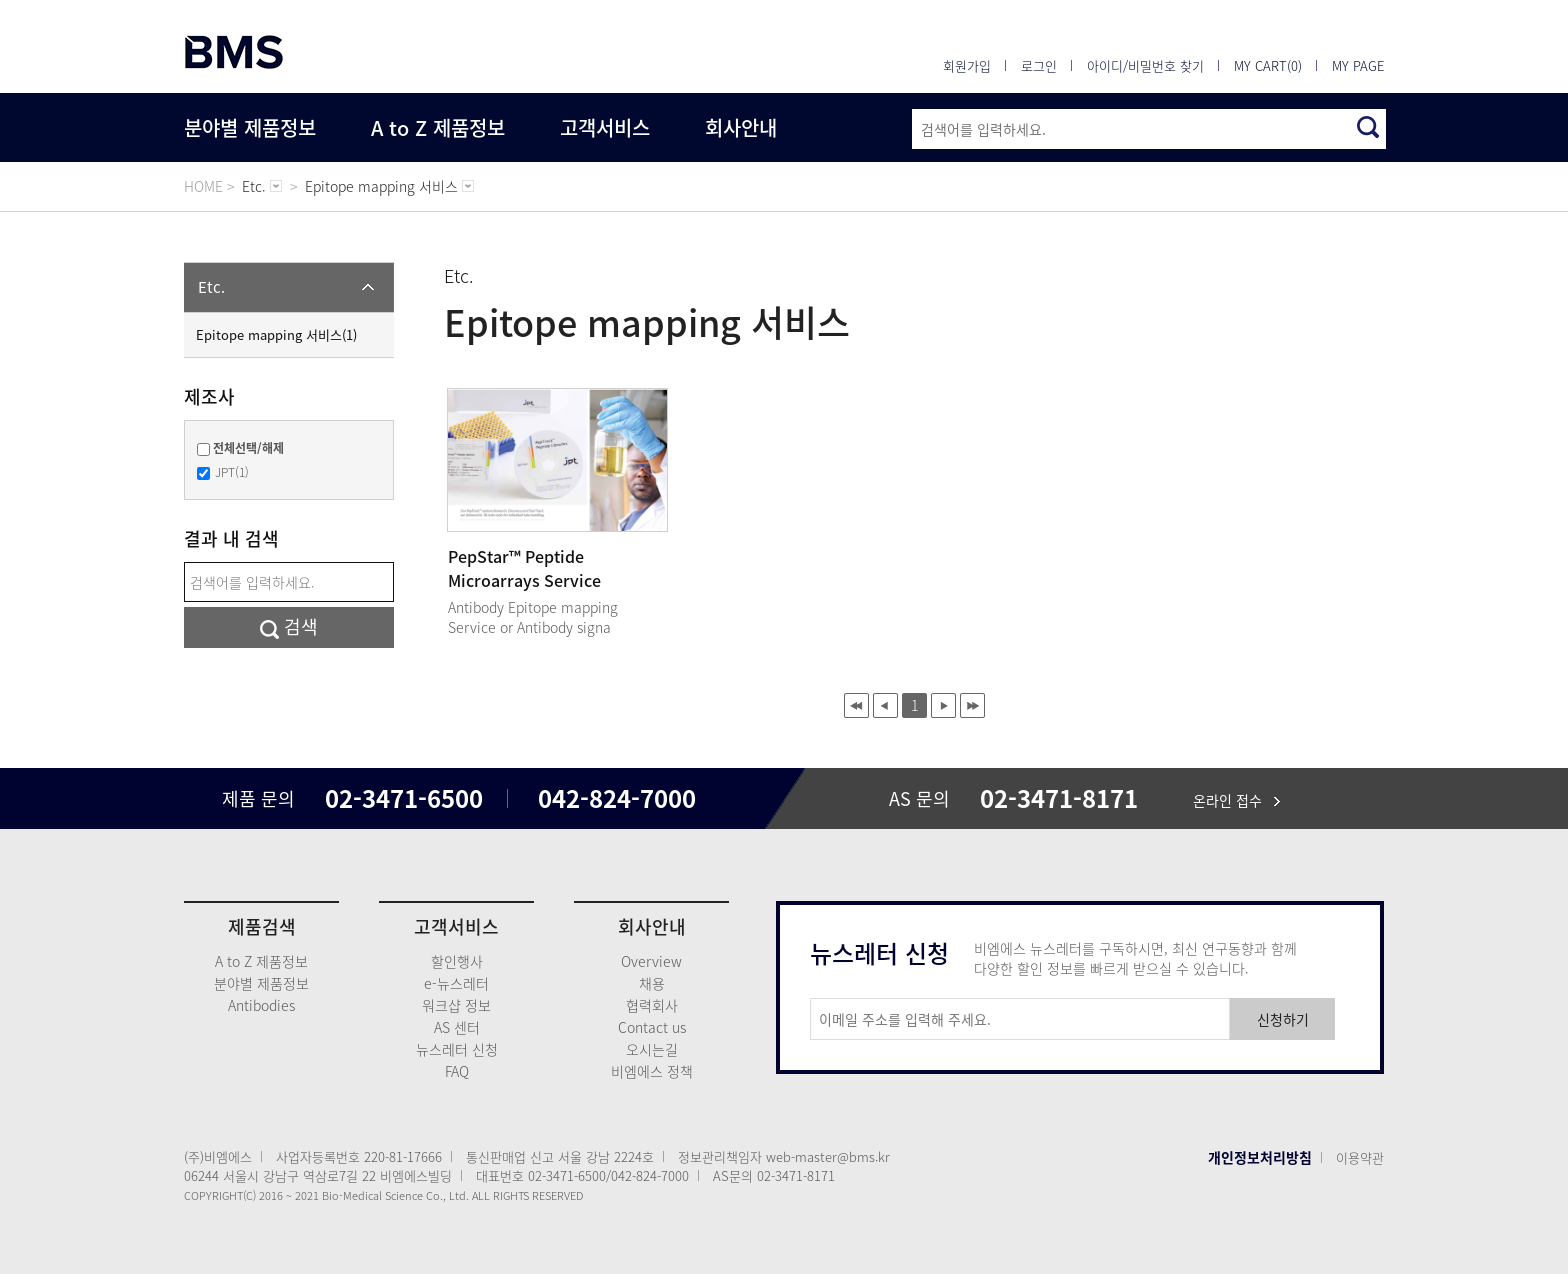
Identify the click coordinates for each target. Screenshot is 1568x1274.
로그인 (1039, 65)
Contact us (652, 1027)
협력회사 (652, 1005)
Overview (651, 961)
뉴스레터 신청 (457, 1049)
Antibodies (261, 1005)
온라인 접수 (1236, 800)
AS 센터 (457, 1027)
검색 (289, 626)
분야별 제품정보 (250, 127)
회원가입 (967, 65)
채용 (652, 983)
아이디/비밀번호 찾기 (1145, 65)
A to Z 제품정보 (438, 127)
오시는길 (652, 1049)
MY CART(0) (1268, 65)
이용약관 (1360, 1157)
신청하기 (1283, 1019)
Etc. (211, 287)
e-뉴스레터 (456, 983)
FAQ (457, 1071)
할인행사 (457, 961)
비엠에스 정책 (652, 1071)
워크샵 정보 (456, 1005)
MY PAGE (1358, 65)
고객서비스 (605, 127)
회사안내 (741, 127)
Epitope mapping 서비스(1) (276, 334)
